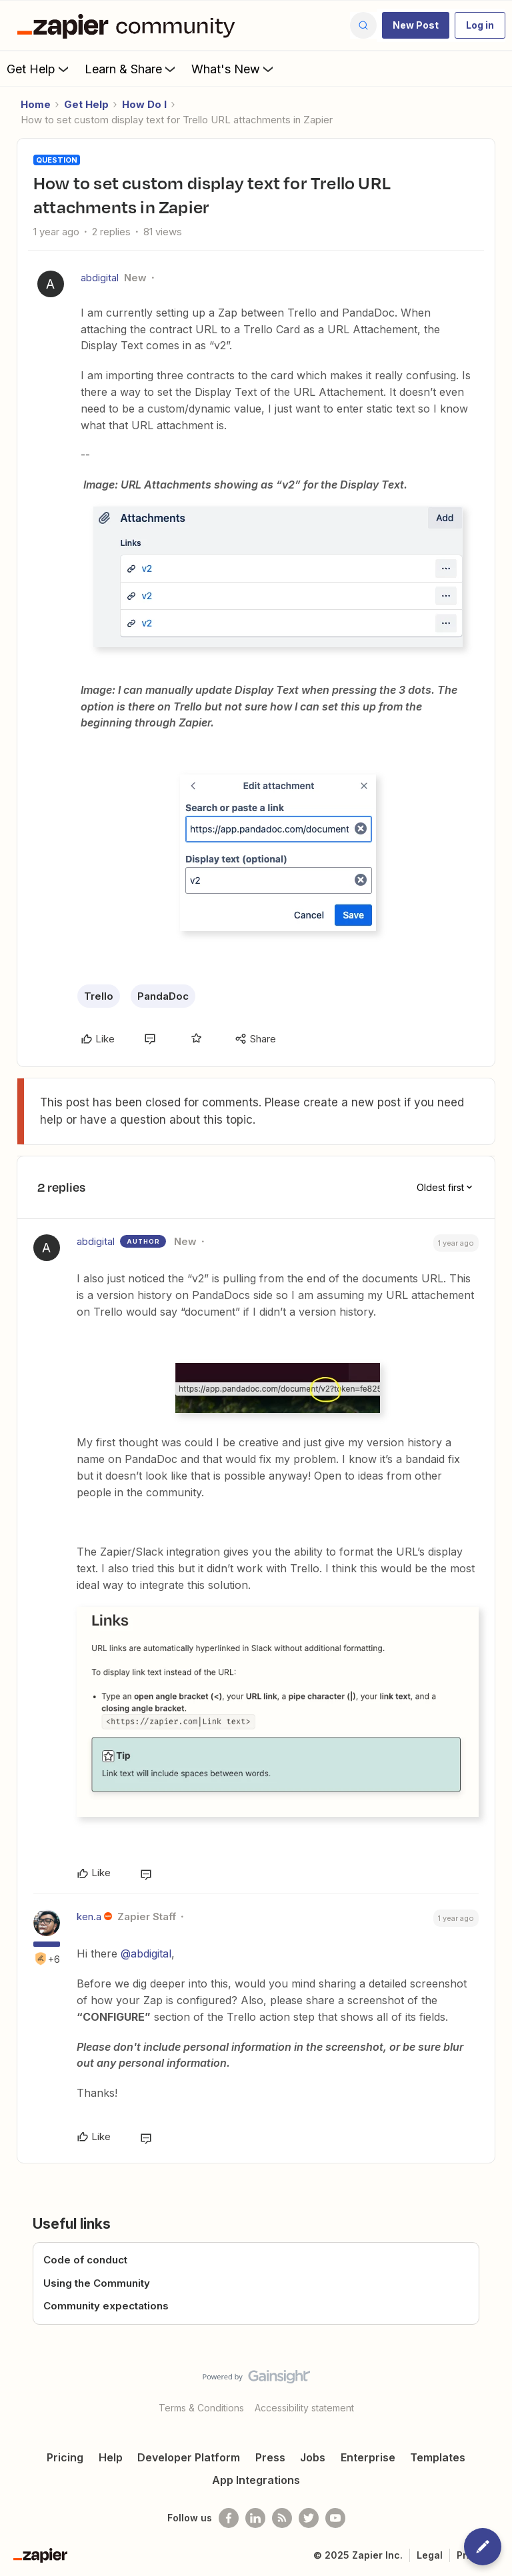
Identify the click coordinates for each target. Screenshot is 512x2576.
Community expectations (106, 2305)
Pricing (65, 2457)
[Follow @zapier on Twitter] (309, 2518)
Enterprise (368, 2457)
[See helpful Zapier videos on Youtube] (335, 2518)
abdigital (100, 277)
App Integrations (256, 2480)
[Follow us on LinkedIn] (255, 2518)
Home (36, 104)
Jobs (312, 2457)
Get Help (39, 69)
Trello (98, 996)
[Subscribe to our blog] (282, 2518)
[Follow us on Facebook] (229, 2518)
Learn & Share (131, 69)
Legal (430, 2555)
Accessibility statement (304, 2407)
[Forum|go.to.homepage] (129, 25)
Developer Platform (188, 2457)
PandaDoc (163, 996)
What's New (233, 69)
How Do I (144, 104)
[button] (415, 25)
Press (270, 2457)
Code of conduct (85, 2259)
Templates (437, 2457)
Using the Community (96, 2283)
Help (111, 2457)
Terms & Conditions (201, 2407)
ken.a (89, 1916)
